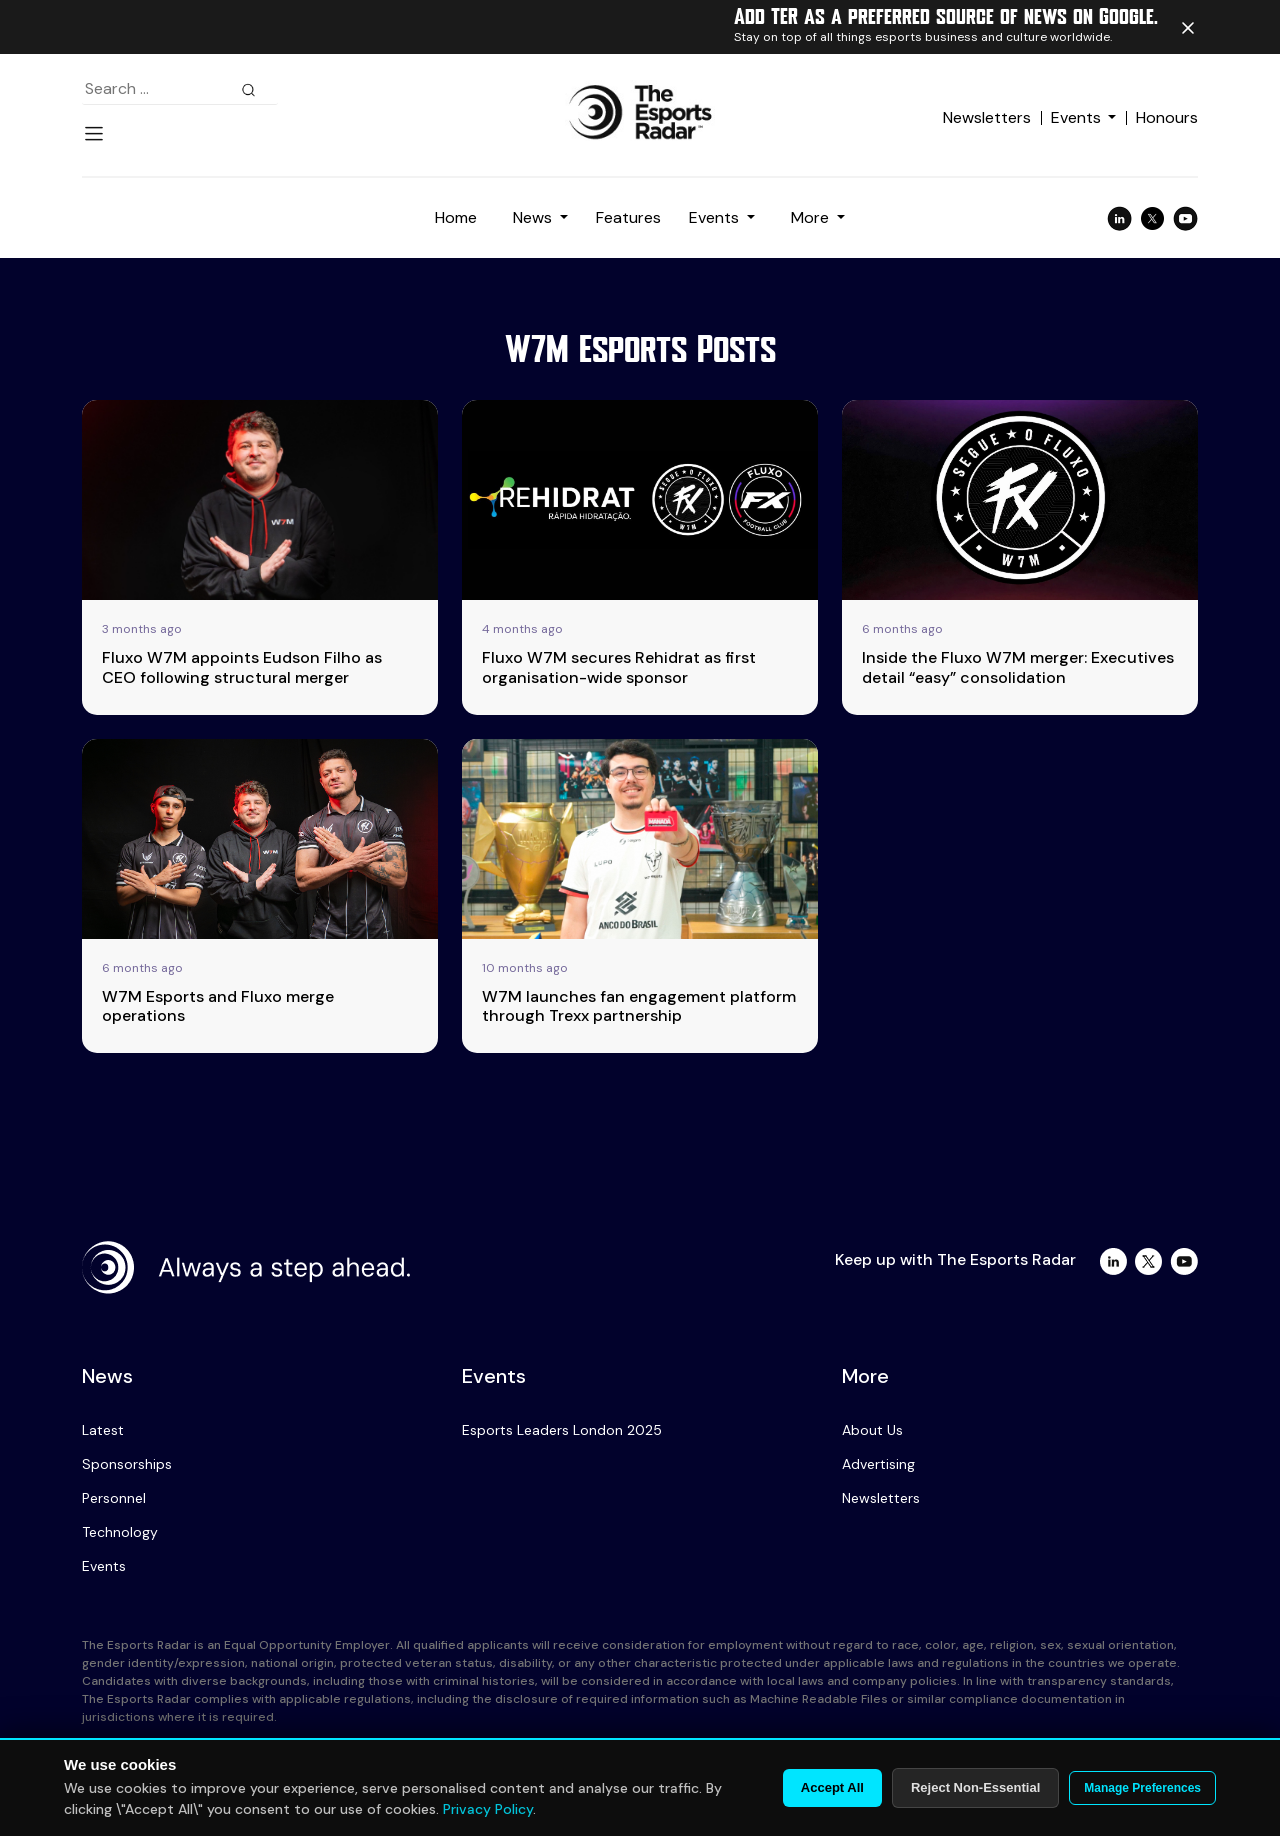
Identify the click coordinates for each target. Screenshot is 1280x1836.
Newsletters (987, 117)
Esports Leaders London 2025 (562, 1430)
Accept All (832, 1787)
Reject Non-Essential (975, 1787)
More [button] (812, 217)
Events (1076, 117)
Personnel (114, 1498)
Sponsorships (127, 1464)
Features (628, 217)
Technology (120, 1532)
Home (456, 217)
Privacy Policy (488, 1809)
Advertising (878, 1464)
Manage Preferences (1142, 1788)
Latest (103, 1430)
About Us (872, 1430)
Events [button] (716, 217)
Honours (1167, 117)
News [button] (534, 217)
